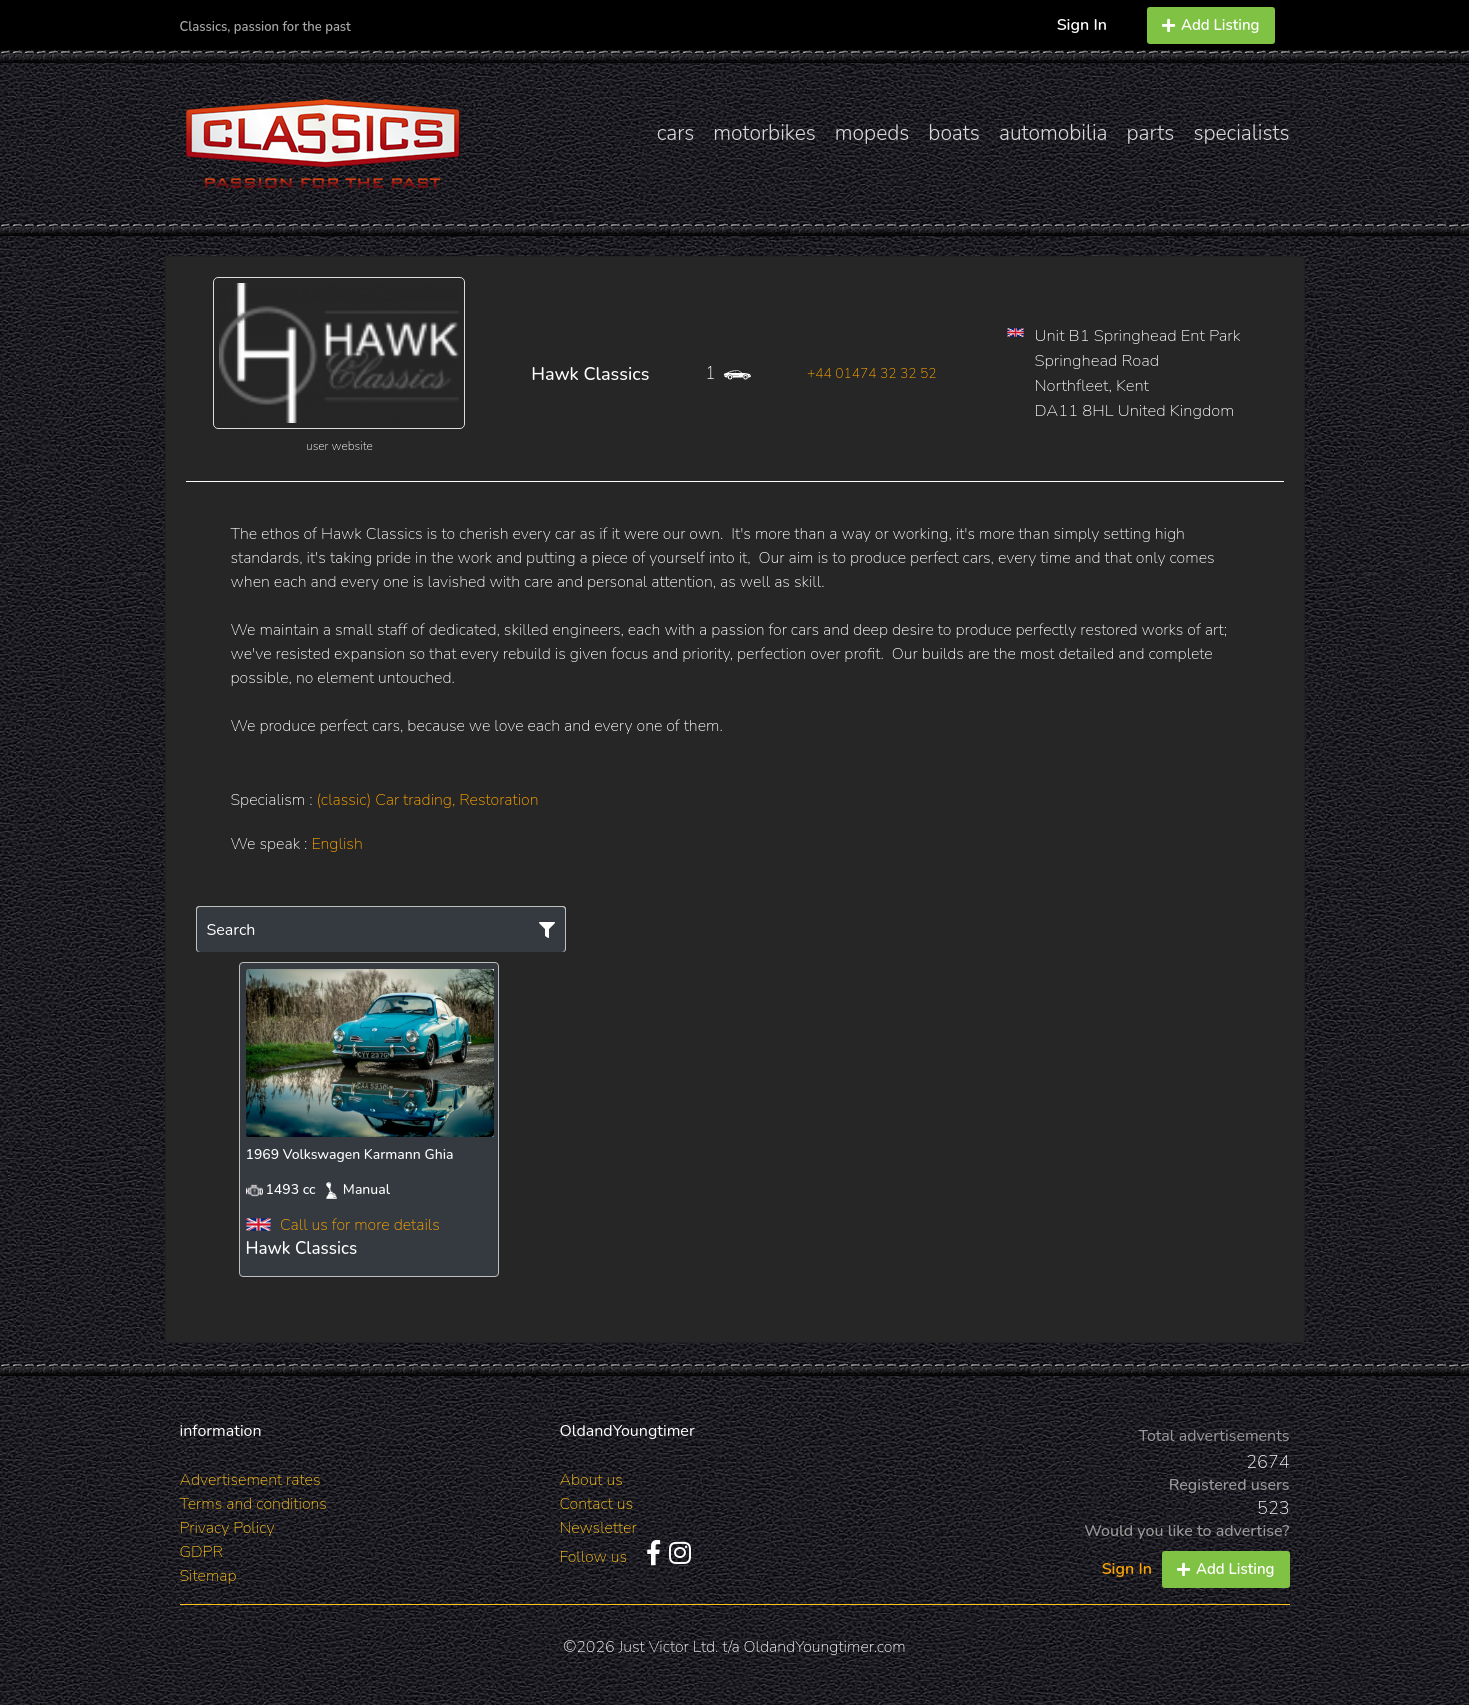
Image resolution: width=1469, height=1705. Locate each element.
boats (954, 133)
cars (676, 133)
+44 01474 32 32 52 (872, 373)
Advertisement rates (250, 1480)
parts (1151, 133)
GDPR (201, 1552)
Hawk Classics (590, 374)
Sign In (1082, 25)
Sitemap (208, 1576)
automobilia (1053, 133)
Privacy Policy (227, 1528)
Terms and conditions (253, 1504)
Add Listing (1211, 25)
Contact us (597, 1504)
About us (591, 1480)
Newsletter (598, 1528)
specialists (1241, 133)
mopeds (872, 133)
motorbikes (764, 133)
